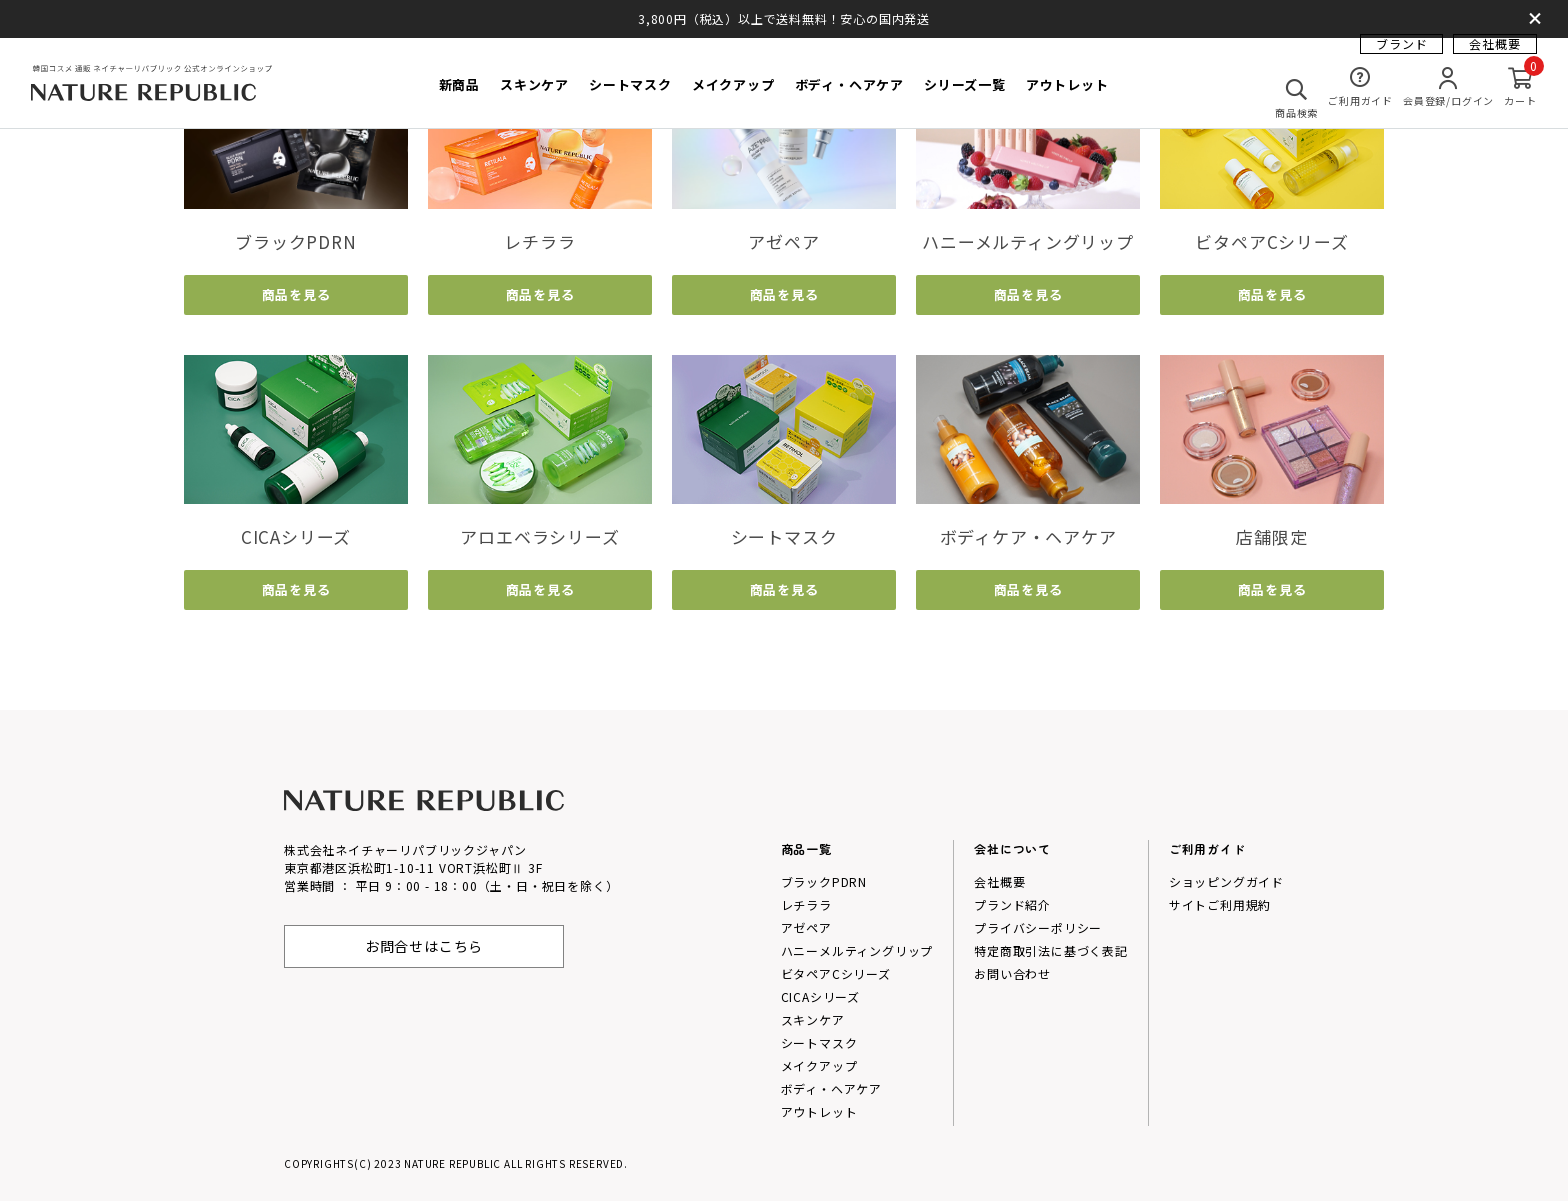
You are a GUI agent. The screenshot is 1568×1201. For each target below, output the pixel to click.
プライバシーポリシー (1038, 927)
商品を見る (296, 294)
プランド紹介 (1012, 904)
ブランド (1401, 55)
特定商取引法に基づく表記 (1051, 950)
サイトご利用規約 (1220, 904)
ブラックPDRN (824, 881)
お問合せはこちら (424, 946)
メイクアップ (819, 1065)
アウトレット (819, 1111)
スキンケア (813, 1019)
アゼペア (806, 927)
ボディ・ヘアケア (831, 1088)
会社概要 (1494, 55)
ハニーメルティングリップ (857, 950)
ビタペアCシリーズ (836, 973)
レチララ (806, 904)
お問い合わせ (1012, 973)
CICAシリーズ (820, 996)
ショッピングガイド (1226, 881)
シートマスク (819, 1042)
